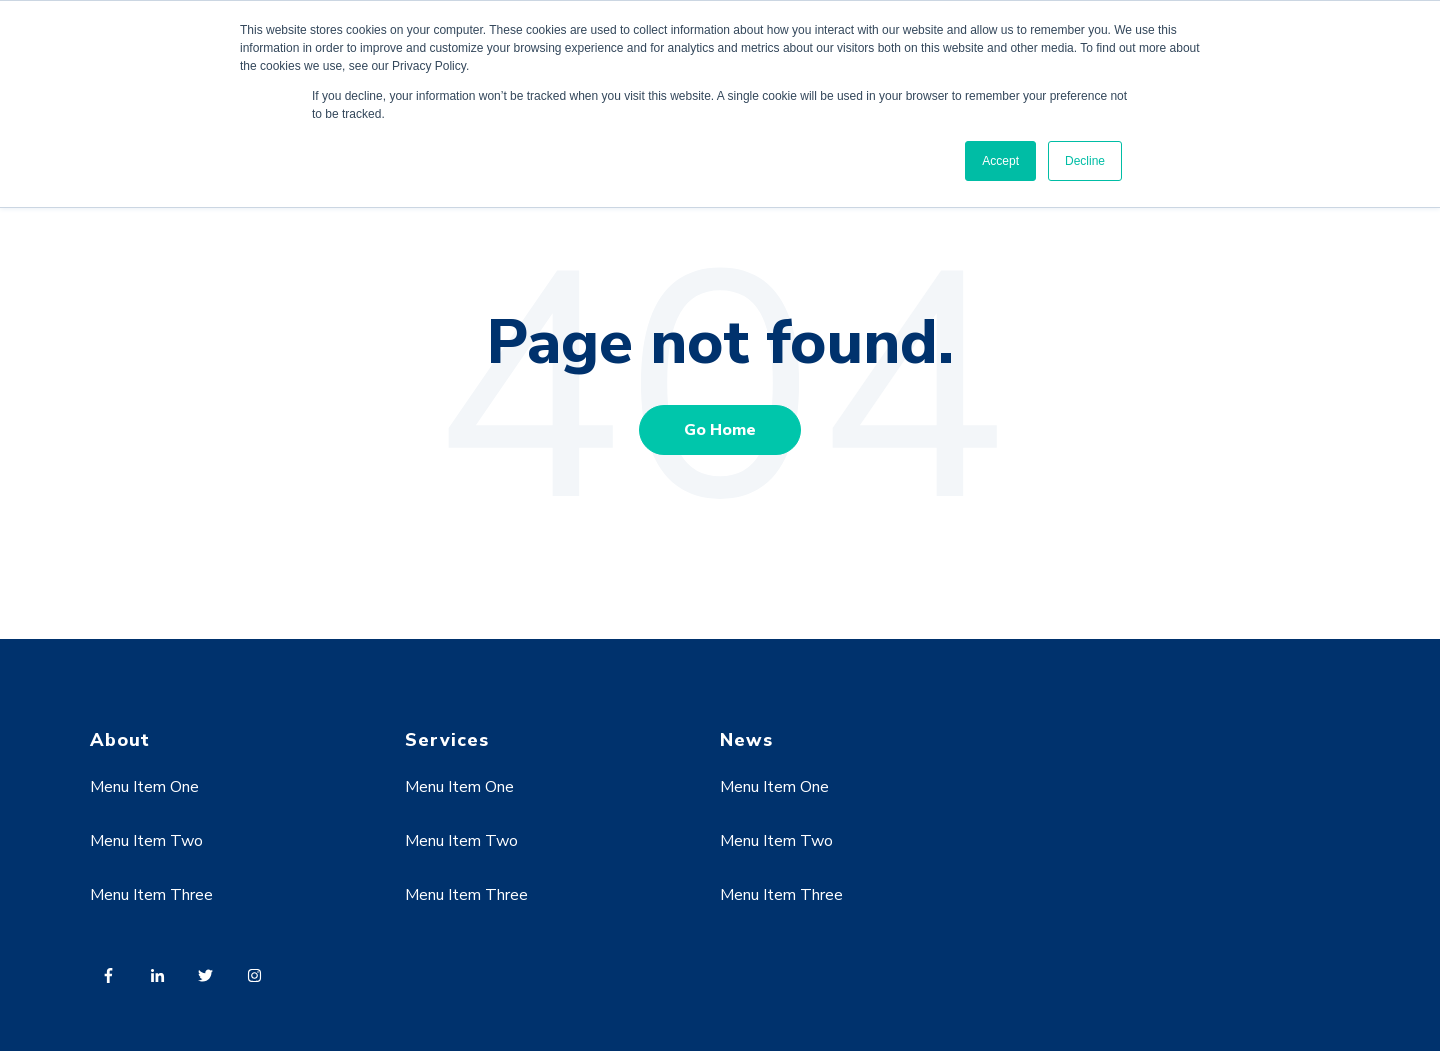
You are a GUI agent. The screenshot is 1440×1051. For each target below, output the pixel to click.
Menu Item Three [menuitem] (151, 895)
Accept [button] (1000, 161)
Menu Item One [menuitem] (144, 787)
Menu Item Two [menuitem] (146, 841)
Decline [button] (1085, 161)
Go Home (720, 430)
